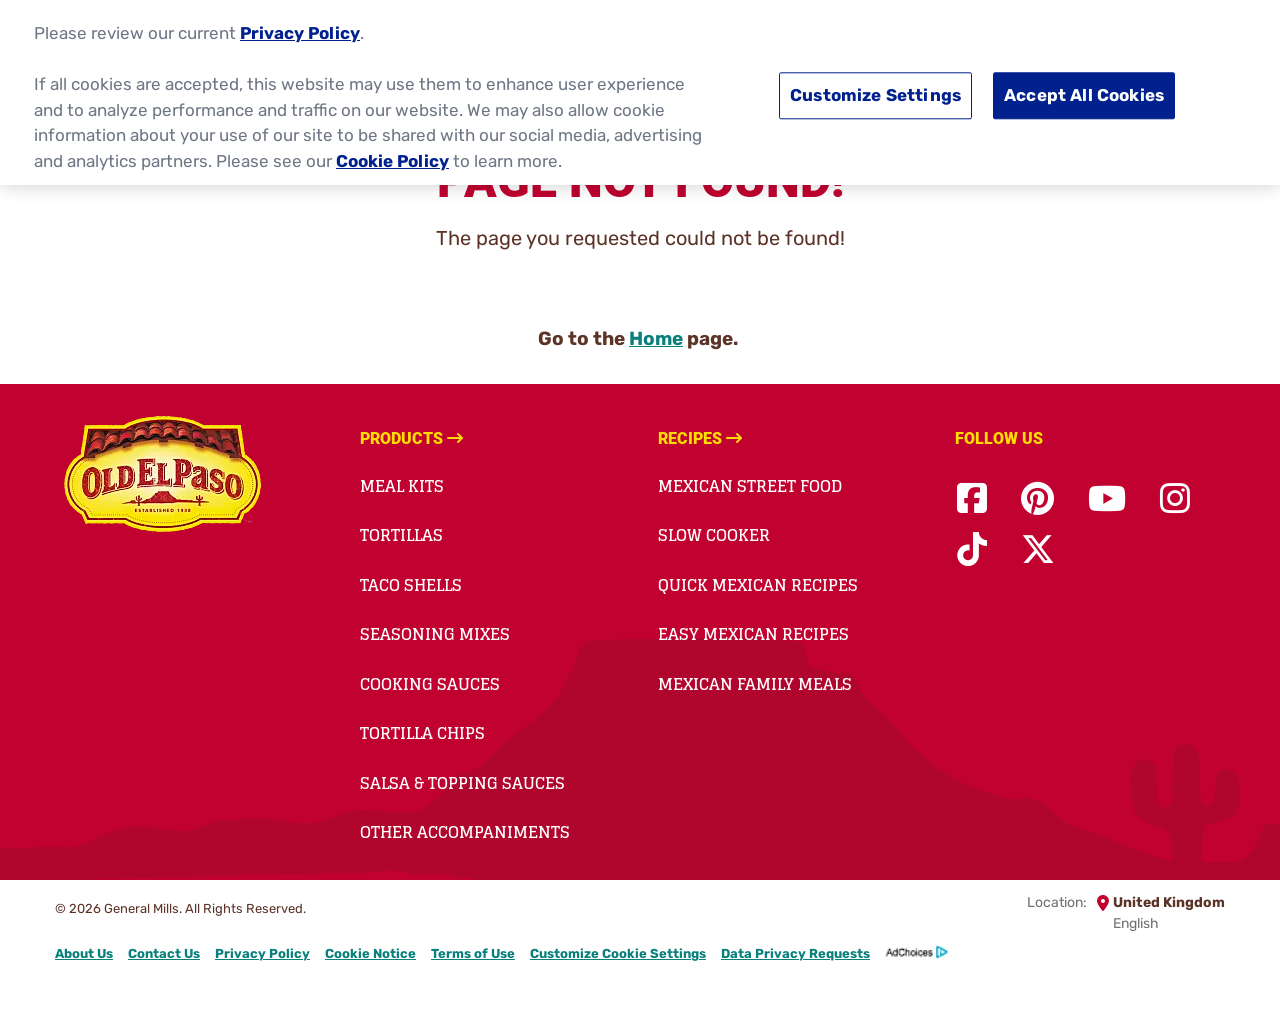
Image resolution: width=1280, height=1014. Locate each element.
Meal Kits (402, 486)
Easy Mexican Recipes (753, 634)
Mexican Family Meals (755, 684)
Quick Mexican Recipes (758, 585)
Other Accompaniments (465, 832)
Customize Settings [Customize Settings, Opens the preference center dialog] (875, 94)
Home (656, 338)
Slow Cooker (714, 535)
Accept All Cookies (1084, 94)
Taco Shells (411, 585)
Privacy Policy (300, 32)
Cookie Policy (392, 159)
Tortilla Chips (422, 733)
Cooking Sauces (430, 684)
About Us (84, 953)
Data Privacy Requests (795, 953)
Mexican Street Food (750, 486)
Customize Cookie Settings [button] (618, 953)
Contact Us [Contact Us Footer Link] (164, 953)
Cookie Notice (370, 953)
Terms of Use (473, 953)
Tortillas (401, 535)
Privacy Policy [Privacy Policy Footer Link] (262, 953)
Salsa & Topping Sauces (462, 783)
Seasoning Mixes (435, 634)
